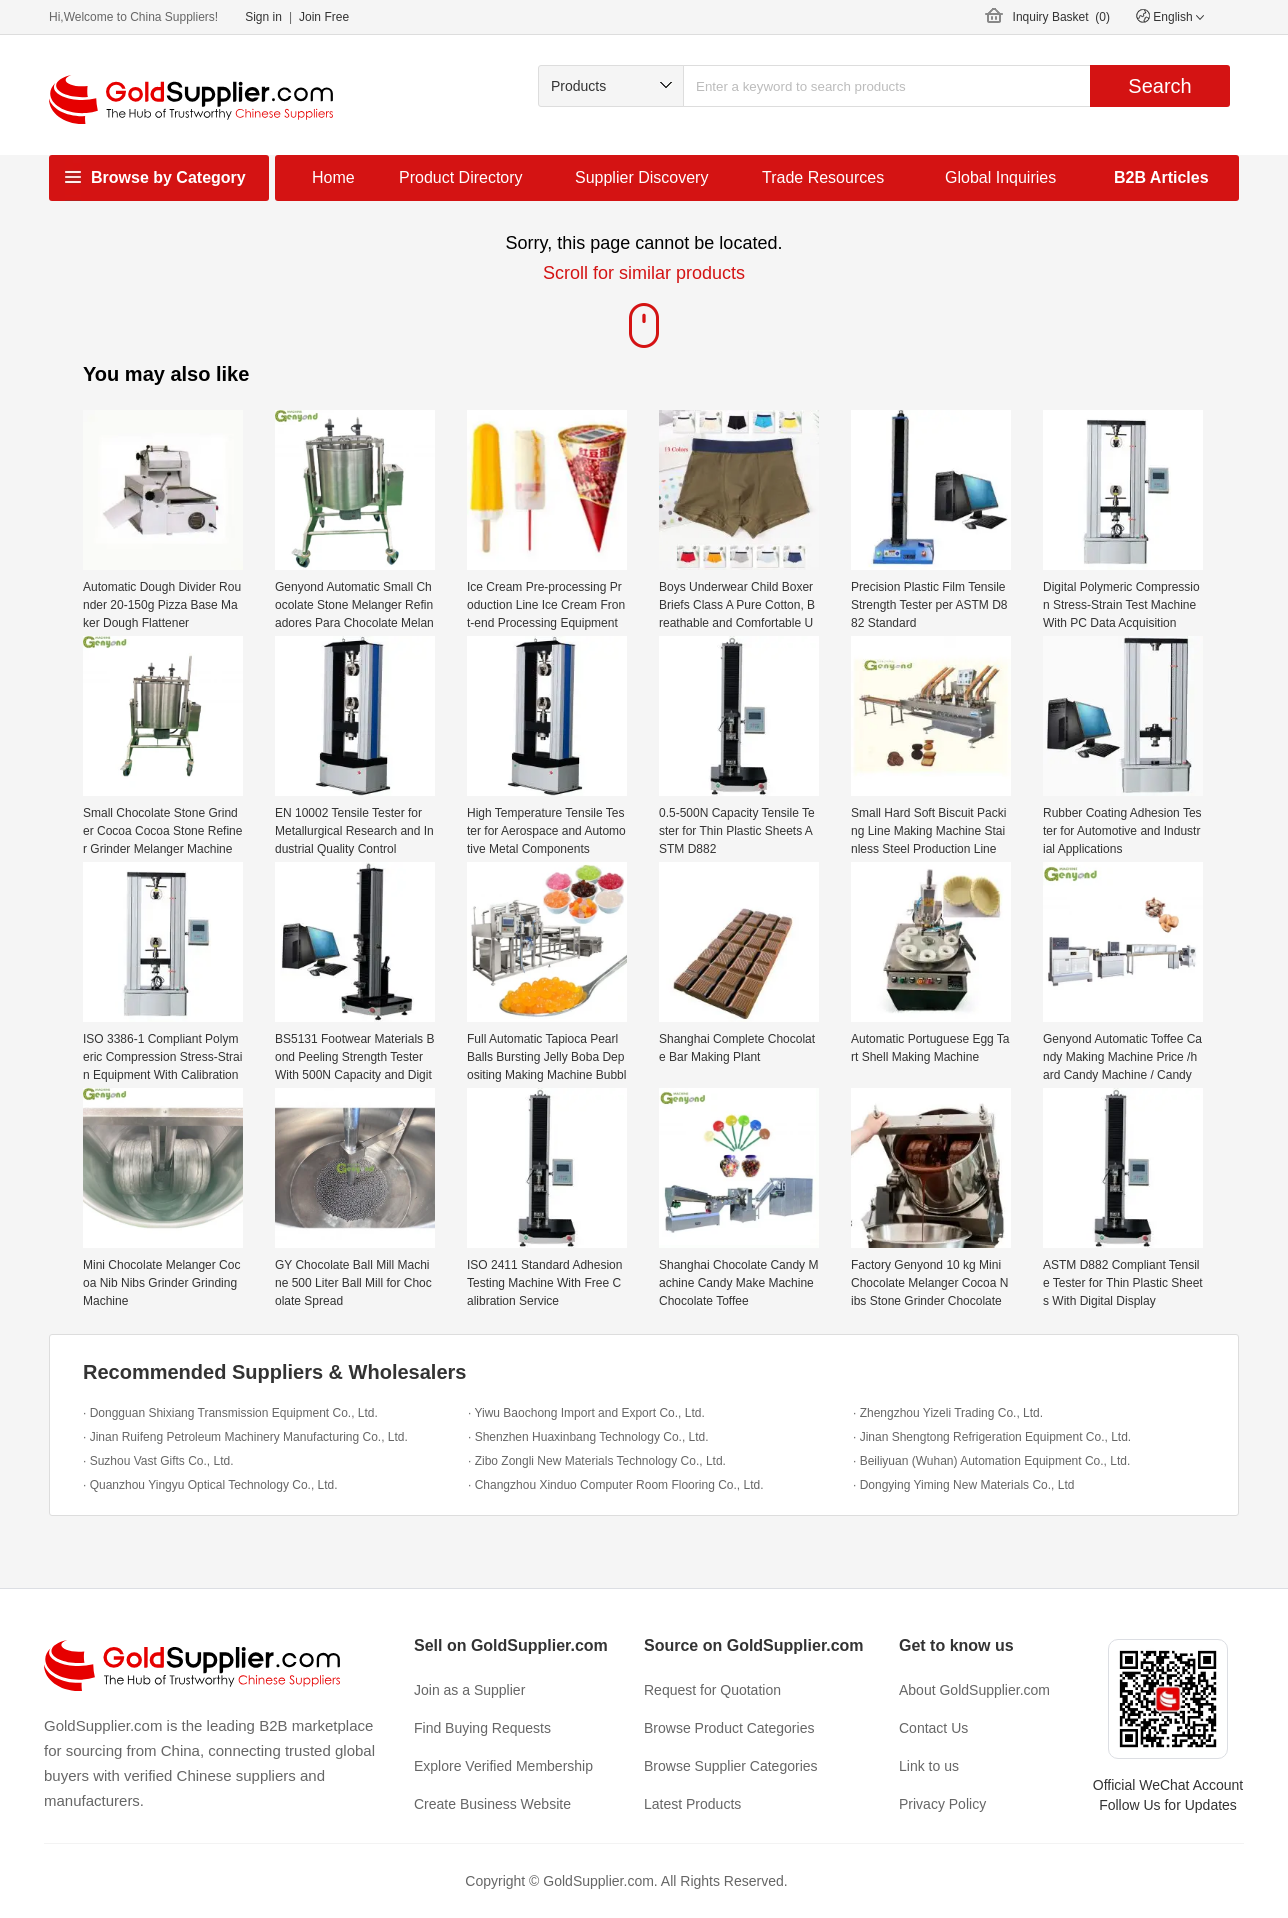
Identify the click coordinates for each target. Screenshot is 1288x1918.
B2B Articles (1161, 177)
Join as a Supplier (469, 1690)
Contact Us (933, 1728)
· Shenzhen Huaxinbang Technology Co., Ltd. (588, 1437)
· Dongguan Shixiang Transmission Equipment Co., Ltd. (230, 1413)
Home (333, 177)
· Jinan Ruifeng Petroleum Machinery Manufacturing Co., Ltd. (245, 1437)
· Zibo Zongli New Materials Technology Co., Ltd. (597, 1461)
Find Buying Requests (482, 1728)
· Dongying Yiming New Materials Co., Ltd (963, 1485)
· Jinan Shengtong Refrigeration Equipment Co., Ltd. (992, 1437)
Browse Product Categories (729, 1728)
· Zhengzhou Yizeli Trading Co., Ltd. (948, 1413)
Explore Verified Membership (503, 1766)
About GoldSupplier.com (974, 1690)
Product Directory (461, 177)
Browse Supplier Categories (731, 1766)
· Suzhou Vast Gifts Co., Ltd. (158, 1461)
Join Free (324, 17)
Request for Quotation (712, 1690)
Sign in (263, 17)
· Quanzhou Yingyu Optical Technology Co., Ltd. (210, 1485)
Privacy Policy (942, 1804)
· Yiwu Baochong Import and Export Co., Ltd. (586, 1413)
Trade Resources (823, 177)
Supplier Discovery (641, 177)
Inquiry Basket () (1061, 17)
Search (1159, 86)
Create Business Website (492, 1804)
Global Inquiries (1000, 177)
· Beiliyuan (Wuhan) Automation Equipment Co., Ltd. (991, 1461)
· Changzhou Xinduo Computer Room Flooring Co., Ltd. (616, 1485)
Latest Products (692, 1804)
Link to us (929, 1766)
